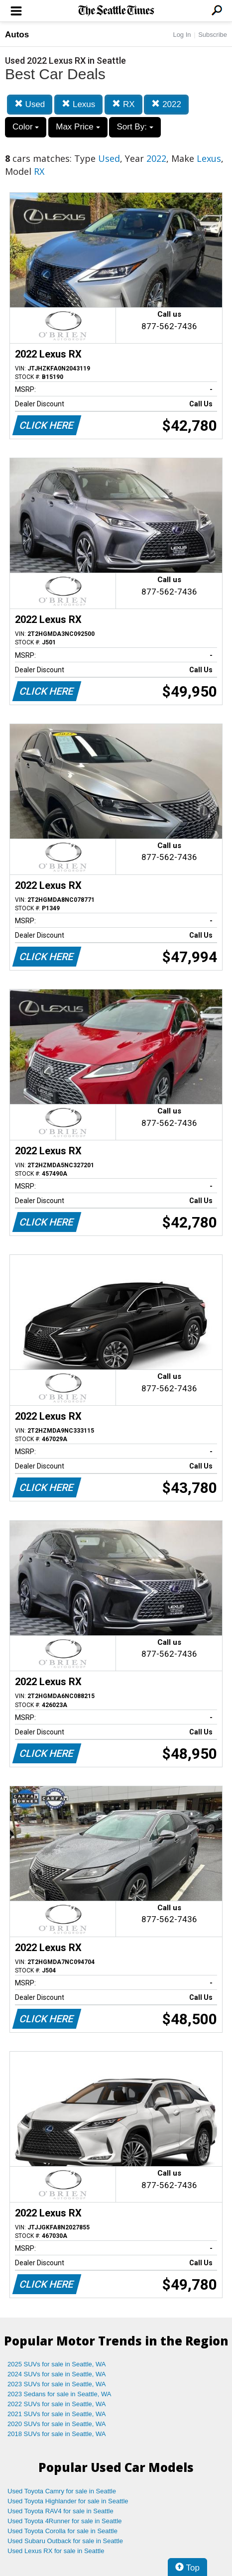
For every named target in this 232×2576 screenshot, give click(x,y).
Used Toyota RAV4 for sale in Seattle (60, 2511)
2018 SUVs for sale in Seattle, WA (56, 2434)
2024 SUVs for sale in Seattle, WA (56, 2374)
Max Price (78, 126)
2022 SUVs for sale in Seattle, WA (56, 2404)
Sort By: (134, 126)
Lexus (78, 104)
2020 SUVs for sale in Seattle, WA (56, 2424)
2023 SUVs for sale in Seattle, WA (56, 2384)
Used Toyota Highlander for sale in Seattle (67, 2501)
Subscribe (212, 34)
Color (25, 126)
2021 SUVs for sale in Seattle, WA (56, 2414)
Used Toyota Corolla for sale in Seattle (62, 2531)
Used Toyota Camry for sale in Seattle (61, 2491)
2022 (166, 104)
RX (123, 104)
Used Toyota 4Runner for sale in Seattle (64, 2521)
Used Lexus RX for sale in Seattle (55, 2551)
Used (29, 104)
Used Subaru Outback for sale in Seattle (65, 2541)
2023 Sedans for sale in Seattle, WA (59, 2394)
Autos (17, 34)
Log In (182, 34)
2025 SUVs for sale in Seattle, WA (56, 2364)
